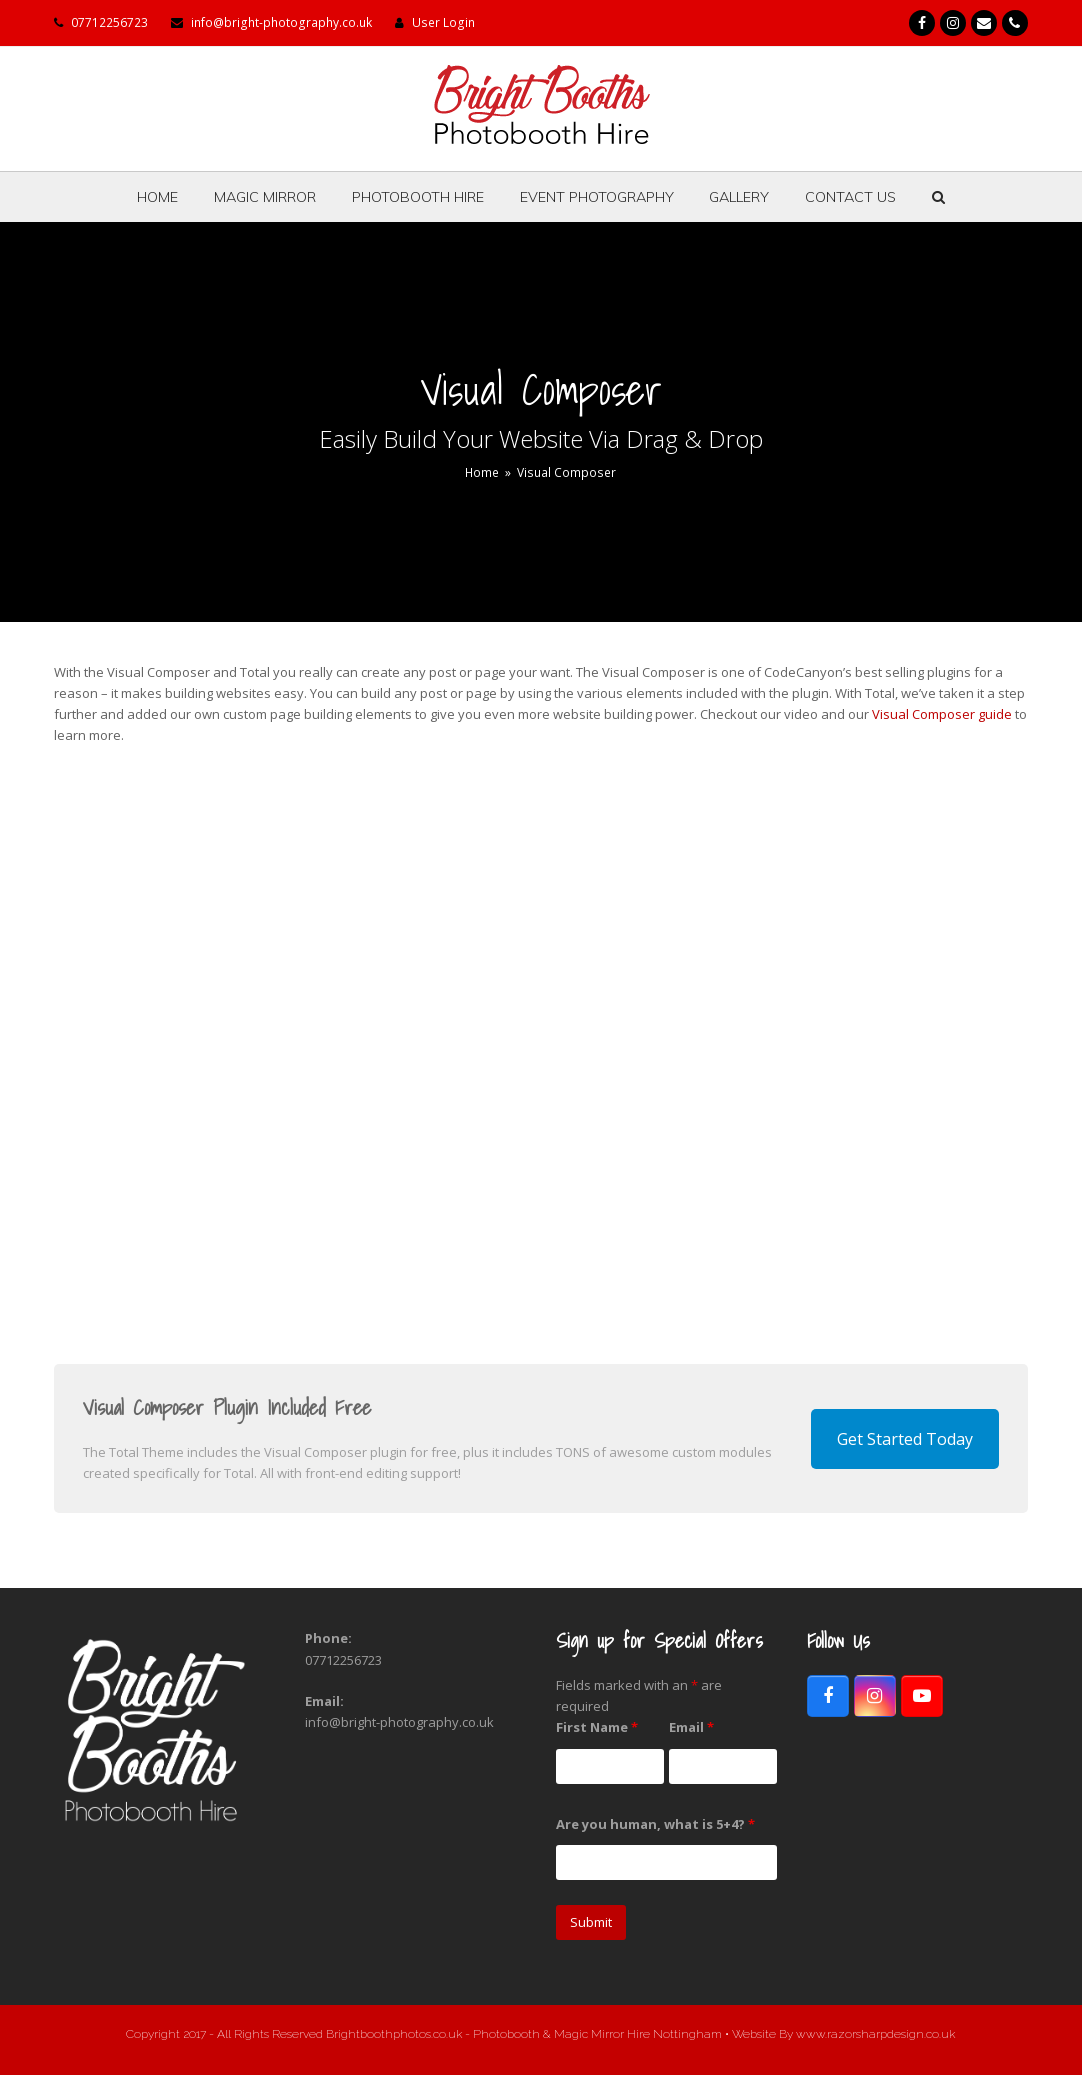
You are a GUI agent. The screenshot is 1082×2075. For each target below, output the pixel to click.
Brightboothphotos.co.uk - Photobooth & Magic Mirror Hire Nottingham (525, 2034)
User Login (443, 22)
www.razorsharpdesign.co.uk (875, 2034)
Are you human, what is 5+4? (655, 1824)
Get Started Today (905, 1439)
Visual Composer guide (942, 714)
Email (691, 1727)
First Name (597, 1727)
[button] (939, 197)
